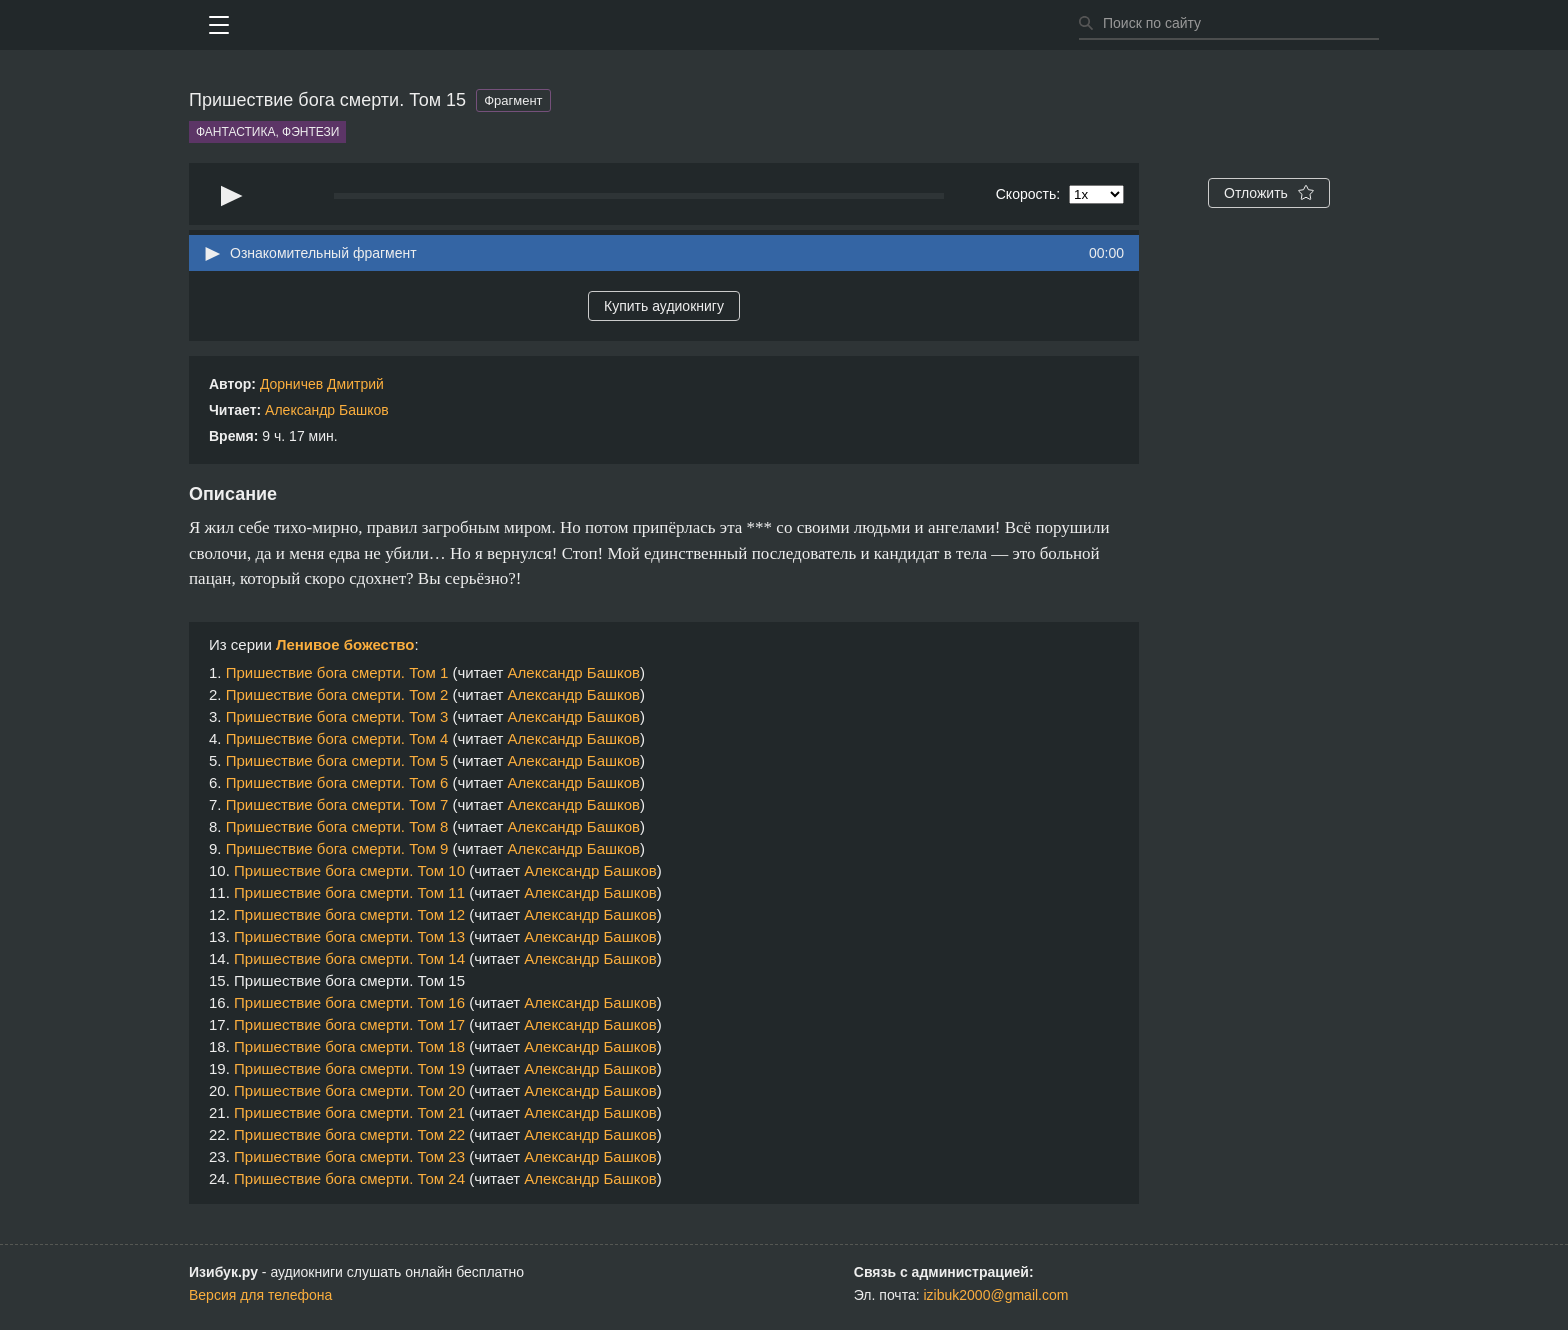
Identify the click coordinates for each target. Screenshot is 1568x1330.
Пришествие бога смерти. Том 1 (337, 672)
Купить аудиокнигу (664, 306)
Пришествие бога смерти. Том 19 (349, 1068)
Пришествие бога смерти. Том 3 (337, 716)
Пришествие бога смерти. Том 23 (349, 1156)
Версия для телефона (260, 1295)
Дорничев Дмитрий (322, 384)
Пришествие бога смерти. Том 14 (349, 958)
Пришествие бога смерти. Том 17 (349, 1024)
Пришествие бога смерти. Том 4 (337, 738)
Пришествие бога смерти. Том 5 (337, 760)
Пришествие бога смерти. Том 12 (349, 914)
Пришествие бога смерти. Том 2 (337, 694)
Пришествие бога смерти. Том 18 (349, 1046)
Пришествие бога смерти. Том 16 (349, 1002)
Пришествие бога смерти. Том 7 (337, 804)
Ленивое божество (345, 644)
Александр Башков (327, 410)
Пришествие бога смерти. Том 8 (337, 826)
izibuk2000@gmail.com (996, 1295)
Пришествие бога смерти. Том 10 (349, 870)
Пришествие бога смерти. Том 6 (337, 782)
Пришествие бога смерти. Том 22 (349, 1134)
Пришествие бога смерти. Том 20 (349, 1090)
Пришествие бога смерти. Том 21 (349, 1112)
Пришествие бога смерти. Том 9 (337, 848)
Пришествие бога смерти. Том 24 (349, 1178)
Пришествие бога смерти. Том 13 (349, 936)
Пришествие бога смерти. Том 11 (349, 892)
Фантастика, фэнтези (267, 132)
